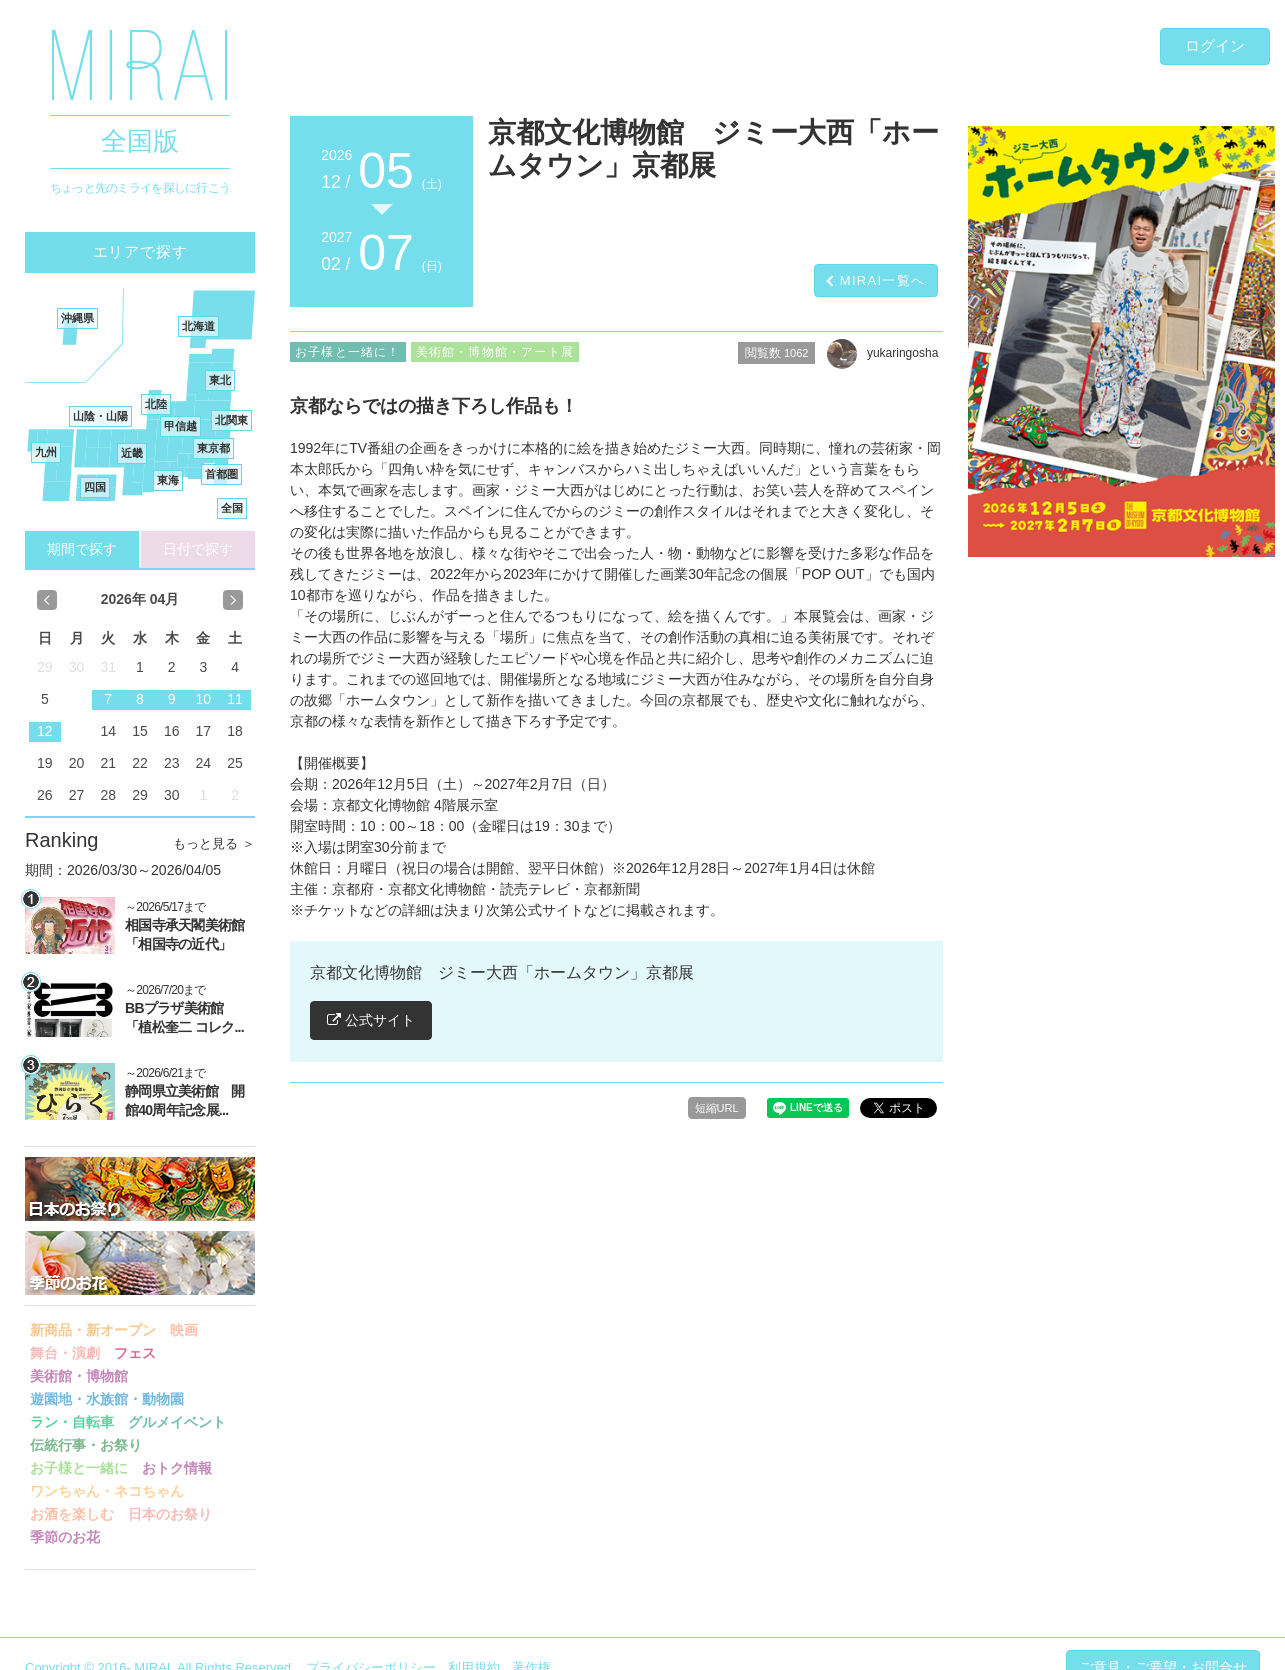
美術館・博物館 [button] (79, 1376)
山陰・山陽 (100, 416)
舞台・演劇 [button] (65, 1353)
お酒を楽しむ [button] (72, 1514)
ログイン (1215, 45)
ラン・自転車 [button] (72, 1422)
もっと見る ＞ (214, 843)
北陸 (156, 404)
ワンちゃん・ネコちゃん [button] (107, 1491)
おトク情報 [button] (177, 1468)
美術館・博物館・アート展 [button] (495, 352)
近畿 (132, 453)
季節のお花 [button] (65, 1537)
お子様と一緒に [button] (79, 1468)
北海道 (198, 326)
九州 (46, 452)
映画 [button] (184, 1330)
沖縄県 (77, 318)
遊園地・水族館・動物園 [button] (107, 1399)
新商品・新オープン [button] (93, 1330)
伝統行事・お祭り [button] (86, 1445)
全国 (232, 508)
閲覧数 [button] (777, 353)
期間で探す (82, 549)
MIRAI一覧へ (883, 280)
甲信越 (180, 426)
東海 (168, 480)
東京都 (213, 448)
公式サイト (371, 1020)
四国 (95, 487)
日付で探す (198, 549)
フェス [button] (135, 1353)
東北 (220, 380)
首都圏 (221, 474)
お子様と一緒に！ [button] (348, 352)
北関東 (231, 420)
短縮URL (717, 1108)
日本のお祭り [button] (170, 1514)
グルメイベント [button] (177, 1422)
